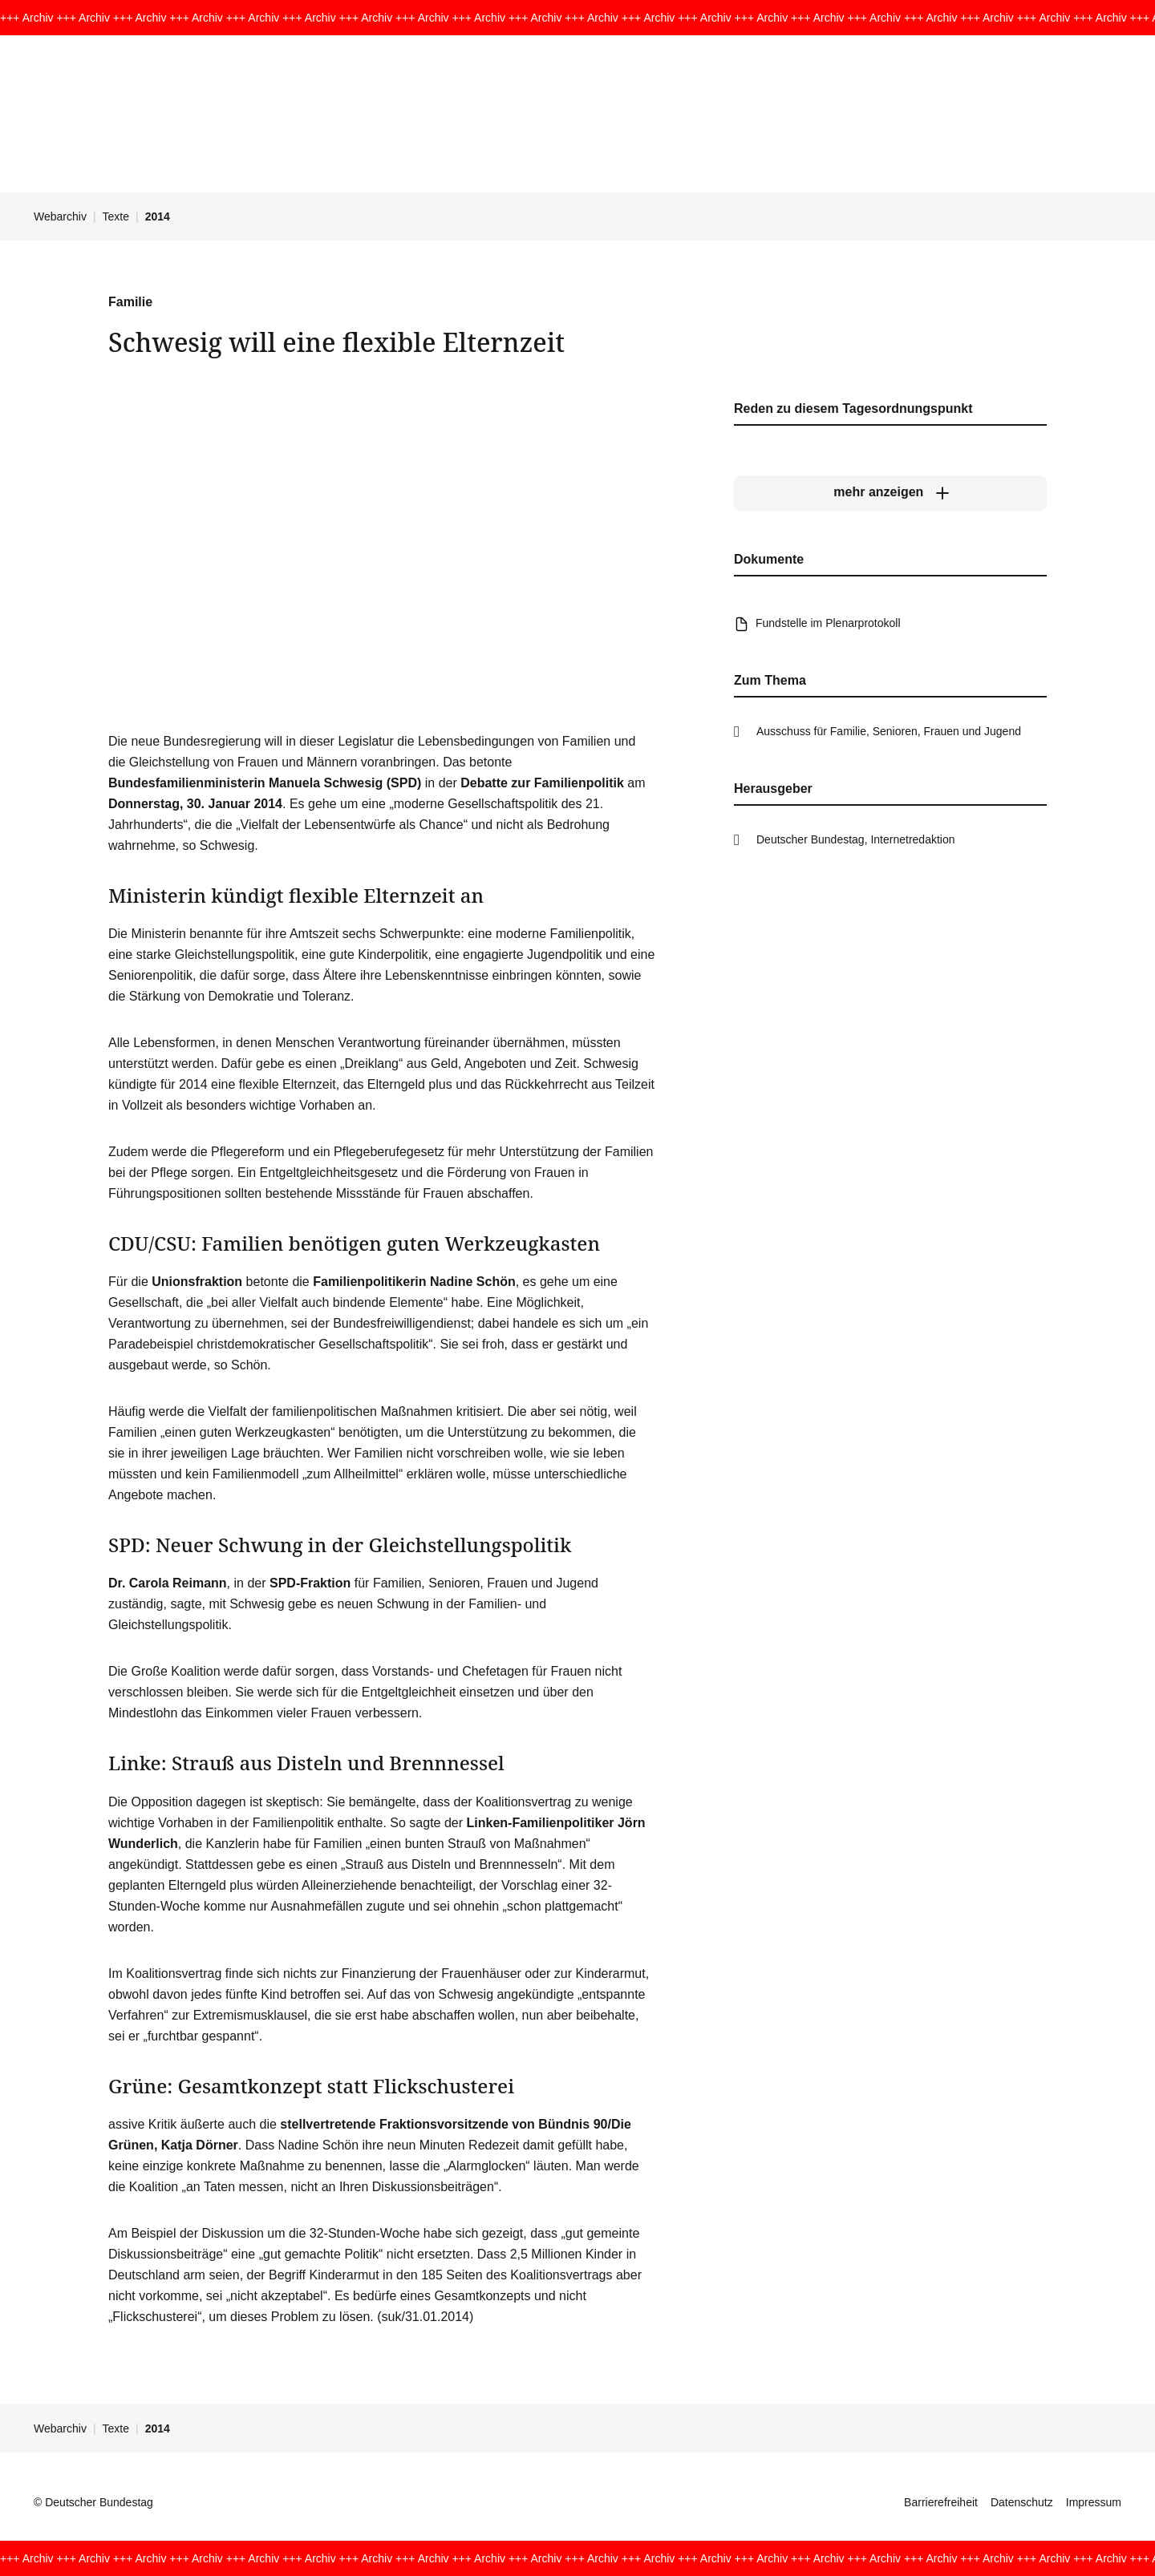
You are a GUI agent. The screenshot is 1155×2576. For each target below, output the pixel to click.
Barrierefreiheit (941, 2502)
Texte (116, 216)
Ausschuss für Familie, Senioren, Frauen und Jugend (888, 731)
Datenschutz (1022, 2502)
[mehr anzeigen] (890, 492)
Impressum (1093, 2502)
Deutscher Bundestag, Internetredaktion (855, 839)
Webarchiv (60, 216)
